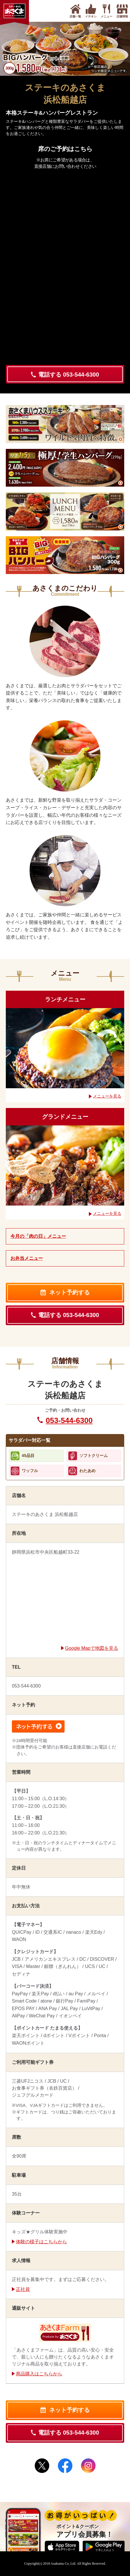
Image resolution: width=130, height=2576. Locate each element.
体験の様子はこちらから (41, 2241)
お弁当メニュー (26, 1258)
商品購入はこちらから (39, 2373)
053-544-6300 (69, 1420)
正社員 (23, 2289)
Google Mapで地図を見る (91, 1648)
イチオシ (91, 14)
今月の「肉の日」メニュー (38, 1236)
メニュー (106, 14)
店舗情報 (122, 14)
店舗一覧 (75, 14)
